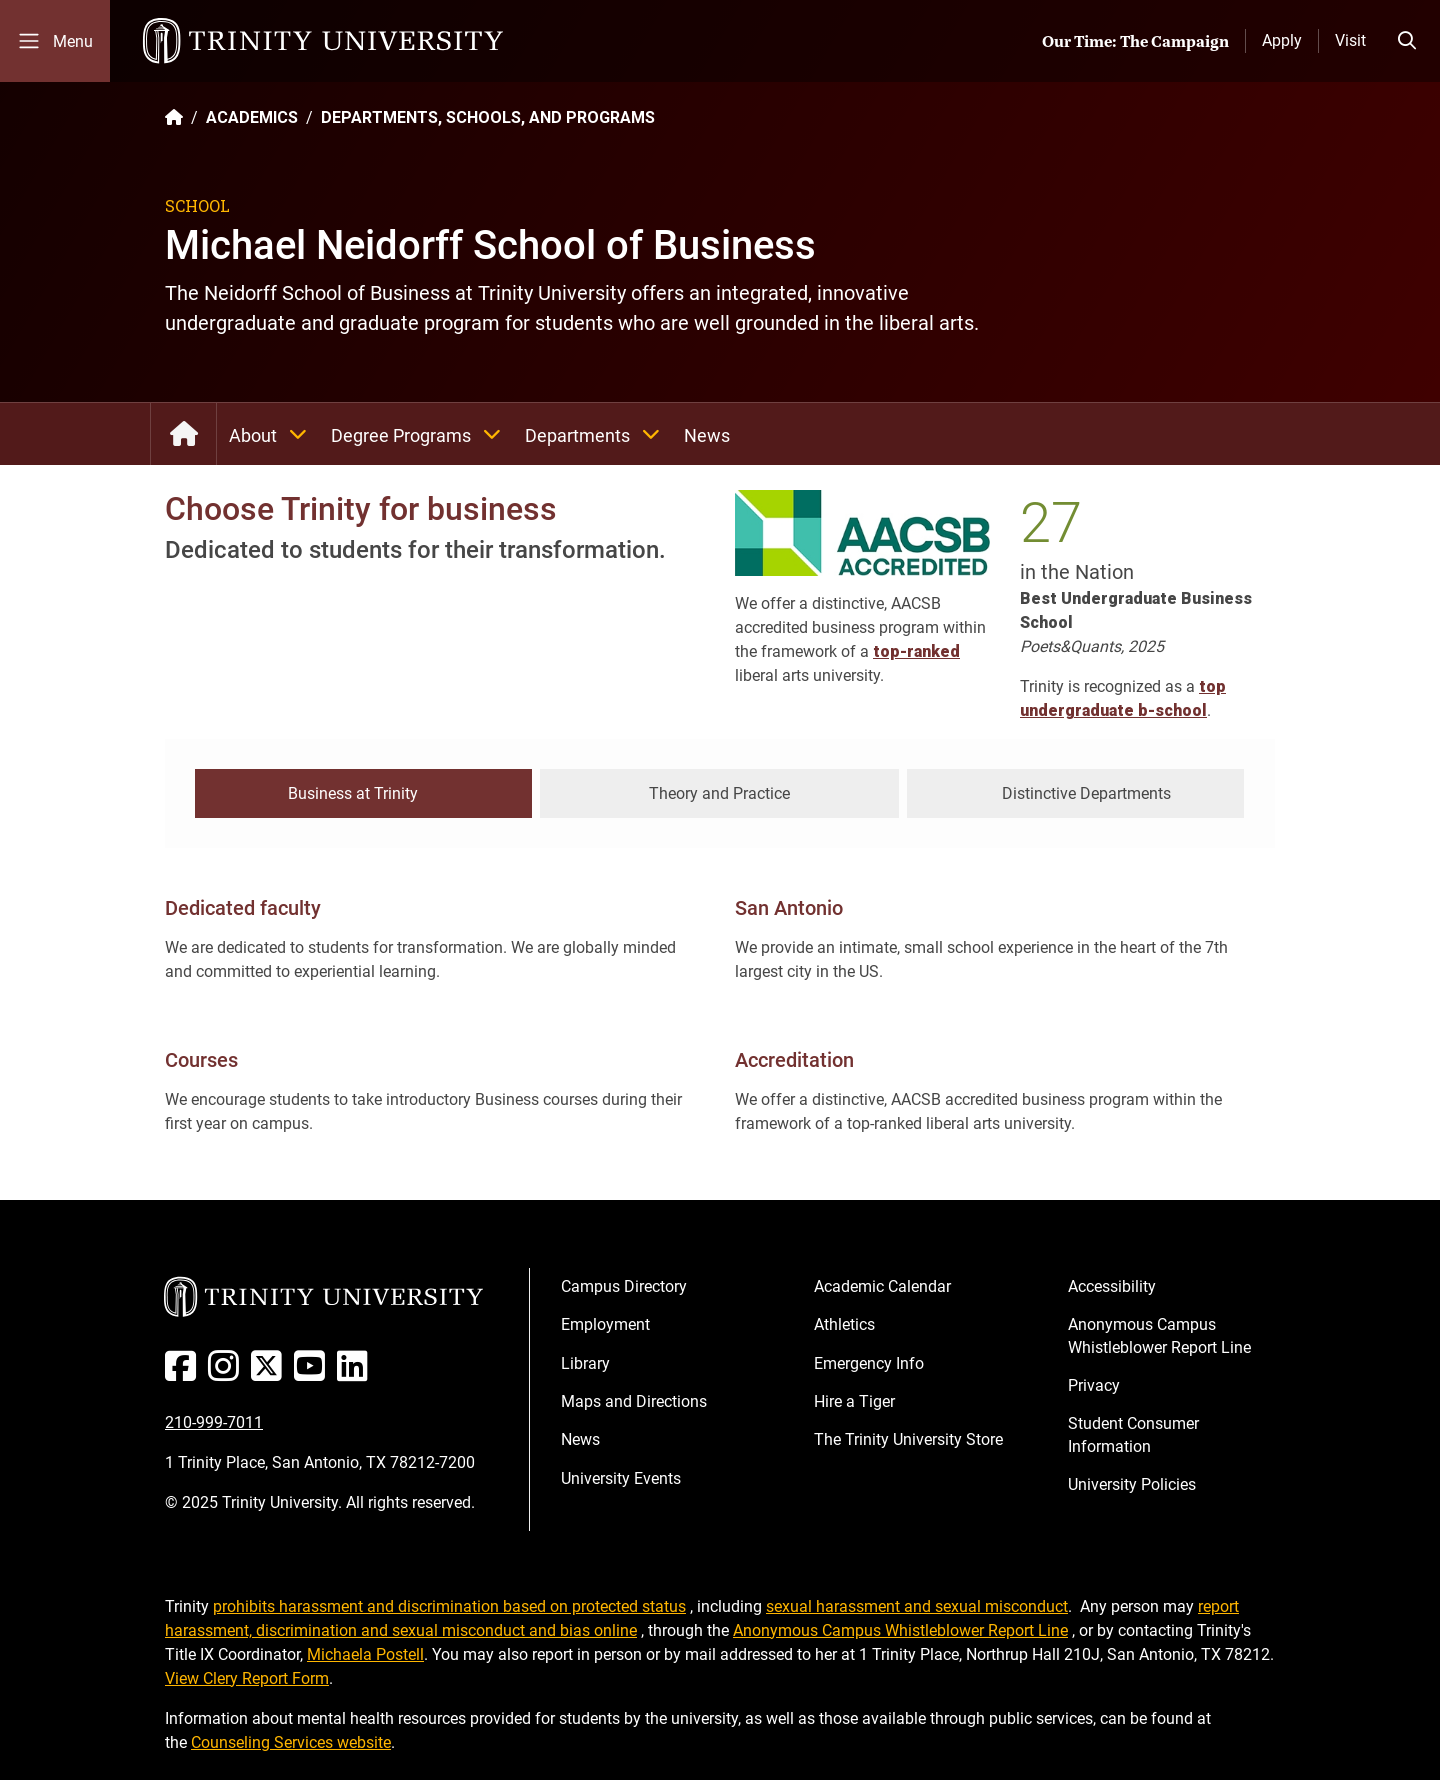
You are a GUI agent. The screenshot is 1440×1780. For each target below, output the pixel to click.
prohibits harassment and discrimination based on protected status (449, 1603)
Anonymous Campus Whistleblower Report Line (1159, 1333)
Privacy (1094, 1382)
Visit (1350, 40)
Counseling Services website (291, 1739)
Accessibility (1112, 1283)
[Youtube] (313, 1371)
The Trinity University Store (908, 1437)
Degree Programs (422, 434)
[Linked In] (356, 1371)
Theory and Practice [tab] (719, 791)
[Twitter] (270, 1371)
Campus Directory (624, 1283)
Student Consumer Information (1133, 1432)
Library (585, 1360)
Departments (598, 434)
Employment (605, 1322)
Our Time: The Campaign (1135, 41)
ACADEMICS (252, 117)
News (707, 435)
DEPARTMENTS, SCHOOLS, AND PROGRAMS (488, 117)
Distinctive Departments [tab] (1086, 791)
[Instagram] (227, 1371)
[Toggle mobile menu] (55, 41)
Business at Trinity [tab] (353, 791)
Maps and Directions (634, 1398)
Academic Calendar (882, 1283)
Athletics (844, 1322)
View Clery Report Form (247, 1675)
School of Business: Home (183, 433)
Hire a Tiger (854, 1398)
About (274, 434)
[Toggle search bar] (1407, 41)
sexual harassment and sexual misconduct (917, 1603)
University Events (621, 1475)
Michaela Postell (365, 1651)
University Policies (1132, 1482)
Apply (1282, 40)
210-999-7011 (214, 1419)
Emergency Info (869, 1360)
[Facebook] (184, 1371)
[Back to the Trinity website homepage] (174, 117)
